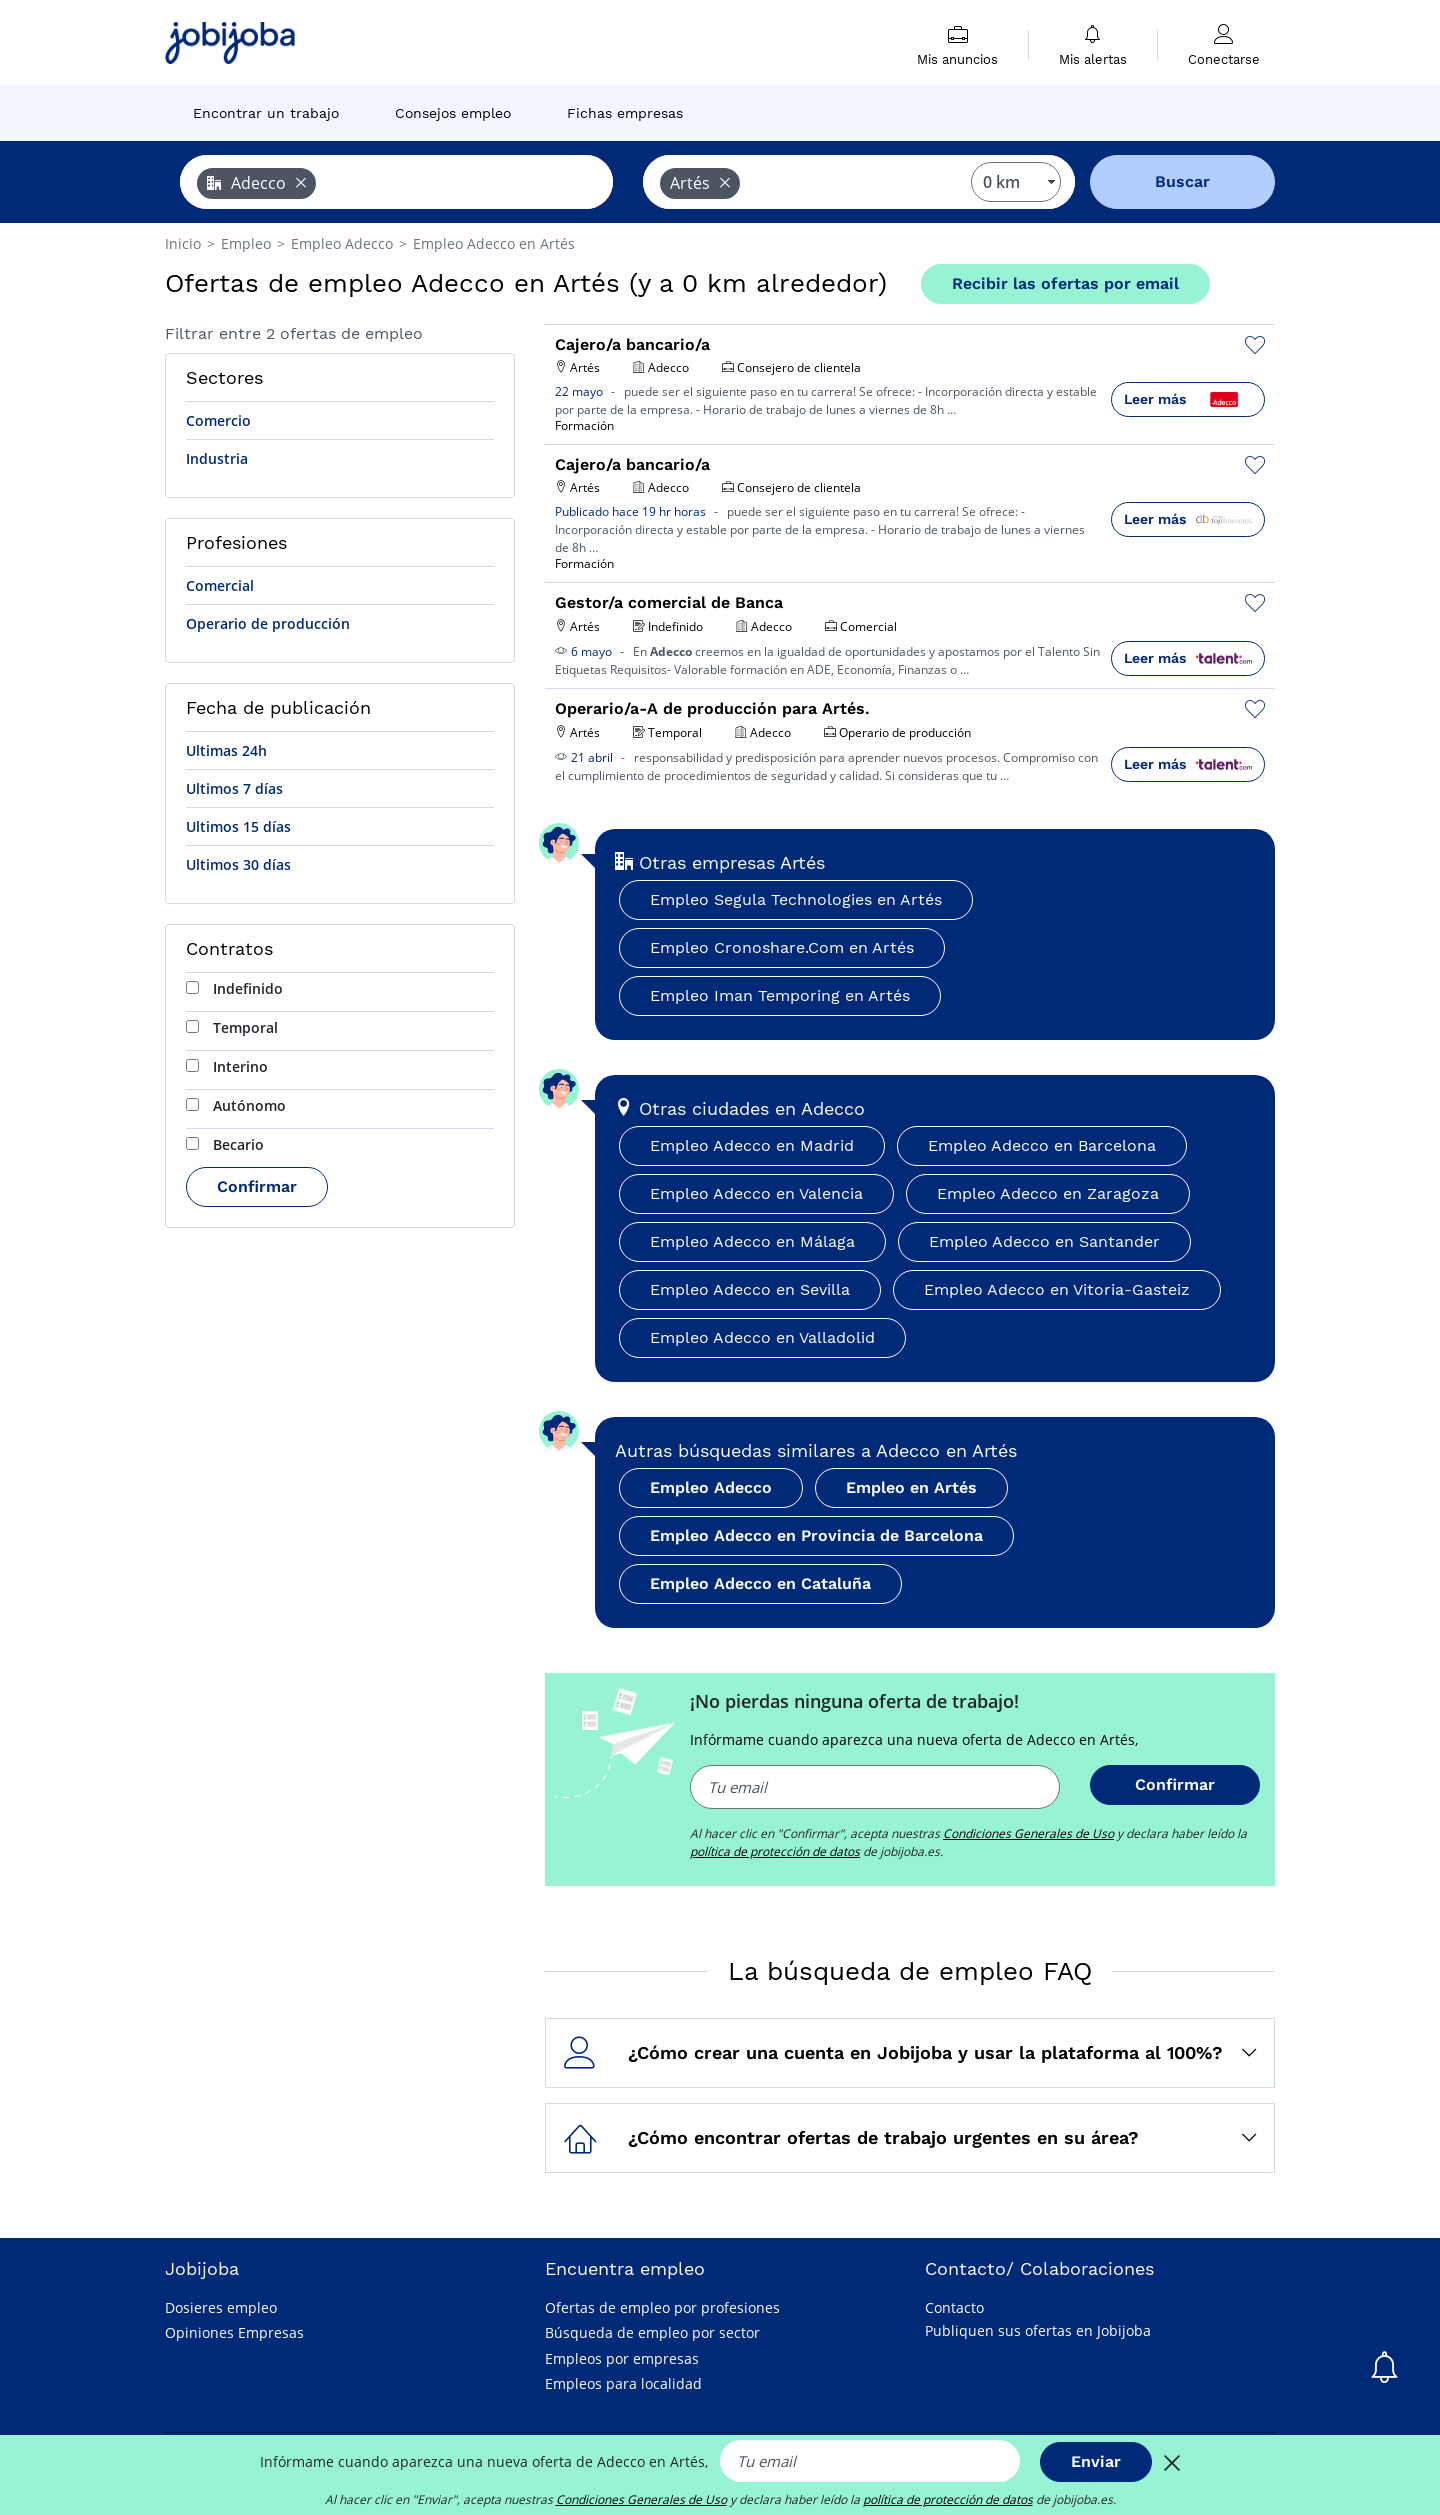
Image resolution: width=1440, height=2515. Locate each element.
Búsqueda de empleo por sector (652, 2332)
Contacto (954, 2307)
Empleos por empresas (622, 2358)
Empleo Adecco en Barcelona (1042, 1145)
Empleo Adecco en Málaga (752, 1241)
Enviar (1096, 2461)
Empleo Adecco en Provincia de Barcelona (816, 1535)
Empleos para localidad (623, 2383)
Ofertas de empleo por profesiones (662, 2307)
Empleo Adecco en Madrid (752, 1145)
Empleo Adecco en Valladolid (762, 1337)
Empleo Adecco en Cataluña (760, 1583)
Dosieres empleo (221, 2307)
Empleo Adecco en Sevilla (750, 1289)
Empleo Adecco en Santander (1044, 1241)
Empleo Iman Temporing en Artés (780, 995)
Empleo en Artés (911, 1487)
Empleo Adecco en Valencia (756, 1193)
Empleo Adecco (711, 1487)
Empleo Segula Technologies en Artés (796, 899)
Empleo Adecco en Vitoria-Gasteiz (1057, 1289)
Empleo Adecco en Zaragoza (1048, 1193)
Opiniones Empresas (234, 2332)
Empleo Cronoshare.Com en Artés (782, 947)
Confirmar (257, 1186)
